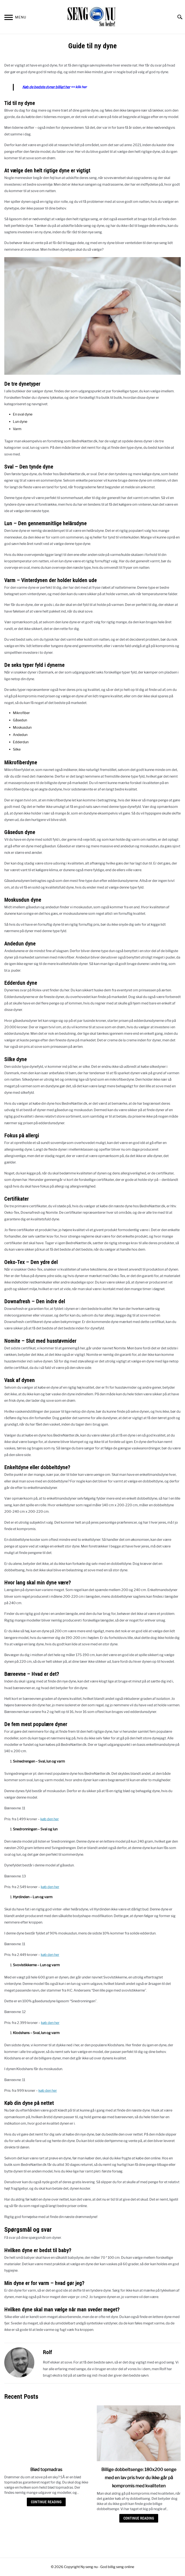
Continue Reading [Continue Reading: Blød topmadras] (46, 2502)
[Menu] (8, 18)
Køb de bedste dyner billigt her (46, 87)
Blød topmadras (46, 2469)
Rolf (47, 2352)
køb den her (49, 1819)
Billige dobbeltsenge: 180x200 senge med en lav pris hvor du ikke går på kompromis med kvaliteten (138, 2477)
